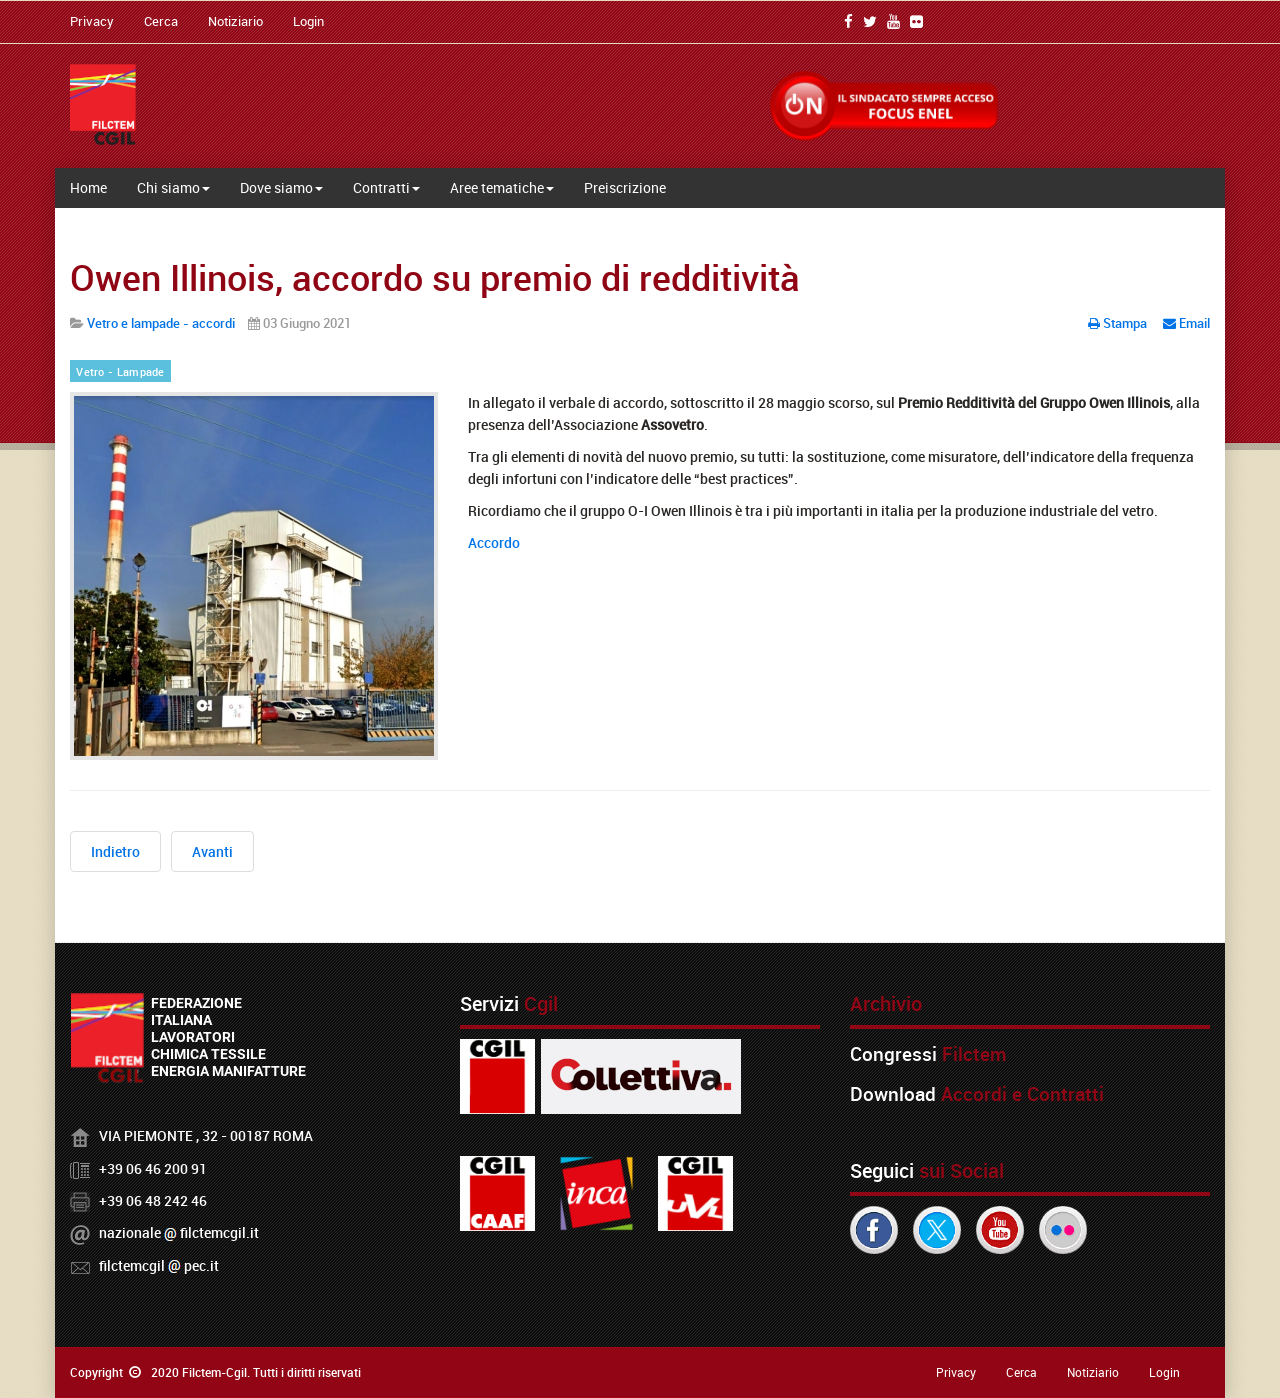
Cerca (161, 21)
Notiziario (235, 21)
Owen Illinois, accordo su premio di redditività (435, 277)
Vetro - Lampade (120, 372)
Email (1186, 323)
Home (88, 187)
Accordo (494, 542)
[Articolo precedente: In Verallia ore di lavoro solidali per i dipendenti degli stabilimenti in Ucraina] (115, 851)
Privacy (92, 21)
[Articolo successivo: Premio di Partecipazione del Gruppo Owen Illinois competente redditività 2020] (212, 851)
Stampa (1119, 323)
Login (308, 21)
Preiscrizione (625, 187)
